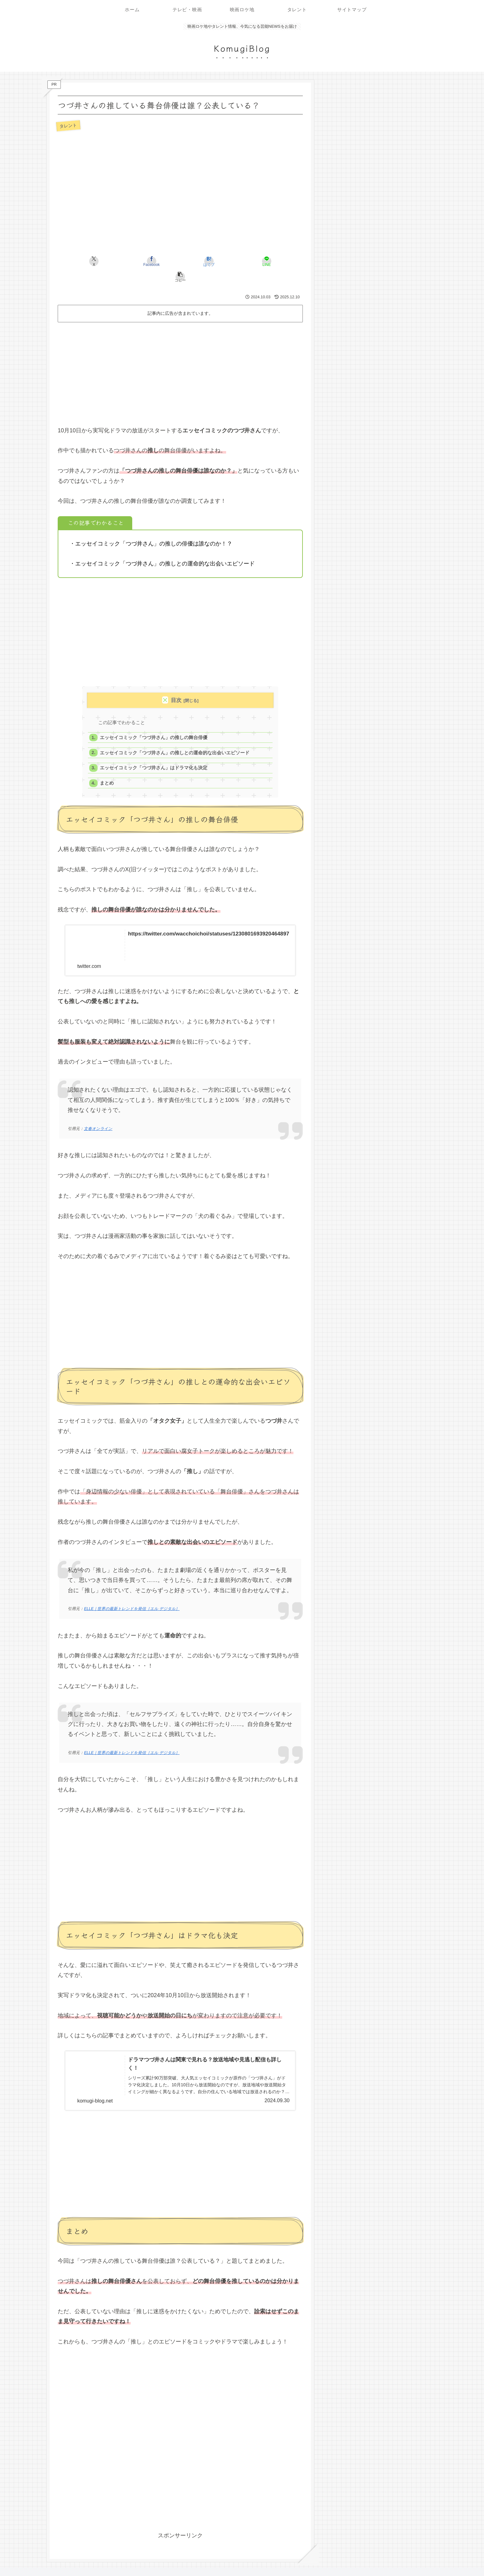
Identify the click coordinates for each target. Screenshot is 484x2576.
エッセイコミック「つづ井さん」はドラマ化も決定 (154, 754)
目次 (176, 685)
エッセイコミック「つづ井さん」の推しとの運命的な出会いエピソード (175, 739)
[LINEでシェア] (221, 261)
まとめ (107, 770)
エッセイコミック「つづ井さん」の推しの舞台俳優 (154, 723)
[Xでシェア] (98, 261)
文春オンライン (98, 1116)
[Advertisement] (180, 356)
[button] (262, 261)
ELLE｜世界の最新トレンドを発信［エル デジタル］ (131, 1596)
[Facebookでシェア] (139, 261)
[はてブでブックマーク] (180, 261)
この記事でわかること (122, 707)
